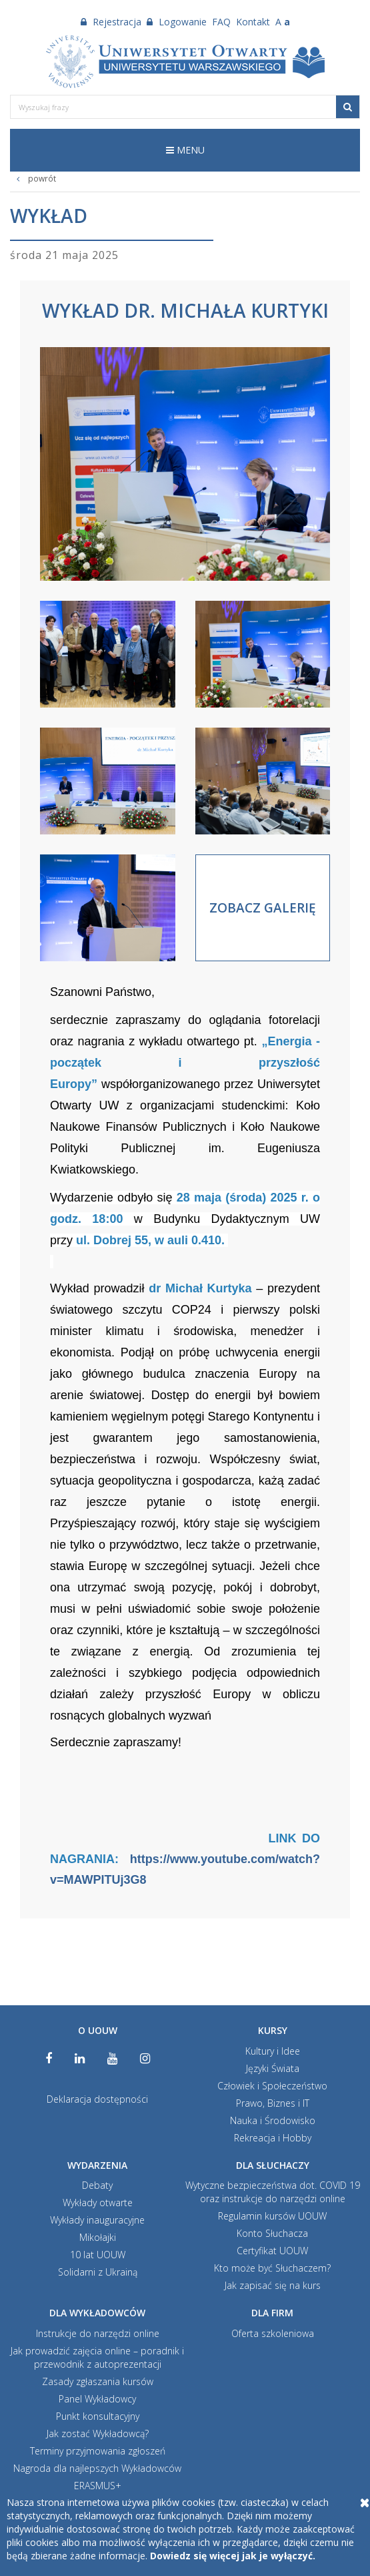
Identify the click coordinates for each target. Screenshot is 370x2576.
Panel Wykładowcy (97, 2398)
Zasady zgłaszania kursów (97, 2381)
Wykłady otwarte (98, 2202)
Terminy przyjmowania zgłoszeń (97, 2450)
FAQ (221, 21)
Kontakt (253, 21)
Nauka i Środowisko (272, 2120)
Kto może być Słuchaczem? (272, 2268)
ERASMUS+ (97, 2485)
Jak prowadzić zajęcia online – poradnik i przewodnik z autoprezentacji (97, 2357)
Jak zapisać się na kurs (273, 2285)
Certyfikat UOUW (272, 2250)
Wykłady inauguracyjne (97, 2220)
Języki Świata (272, 2068)
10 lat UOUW (97, 2254)
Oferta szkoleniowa (272, 2333)
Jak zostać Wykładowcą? (98, 2433)
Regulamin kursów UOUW (272, 2216)
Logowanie (177, 21)
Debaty (97, 2185)
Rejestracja (111, 21)
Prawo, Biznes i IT (272, 2103)
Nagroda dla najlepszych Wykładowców (97, 2468)
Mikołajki (97, 2237)
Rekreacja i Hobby (272, 2137)
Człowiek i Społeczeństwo (272, 2085)
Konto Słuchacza (272, 2233)
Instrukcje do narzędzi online (97, 2333)
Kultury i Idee (272, 2051)
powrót (33, 178)
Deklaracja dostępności (97, 2099)
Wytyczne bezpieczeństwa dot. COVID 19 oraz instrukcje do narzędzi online (272, 2192)
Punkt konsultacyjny (97, 2416)
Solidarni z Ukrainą (97, 2272)
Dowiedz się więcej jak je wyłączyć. (232, 2555)
